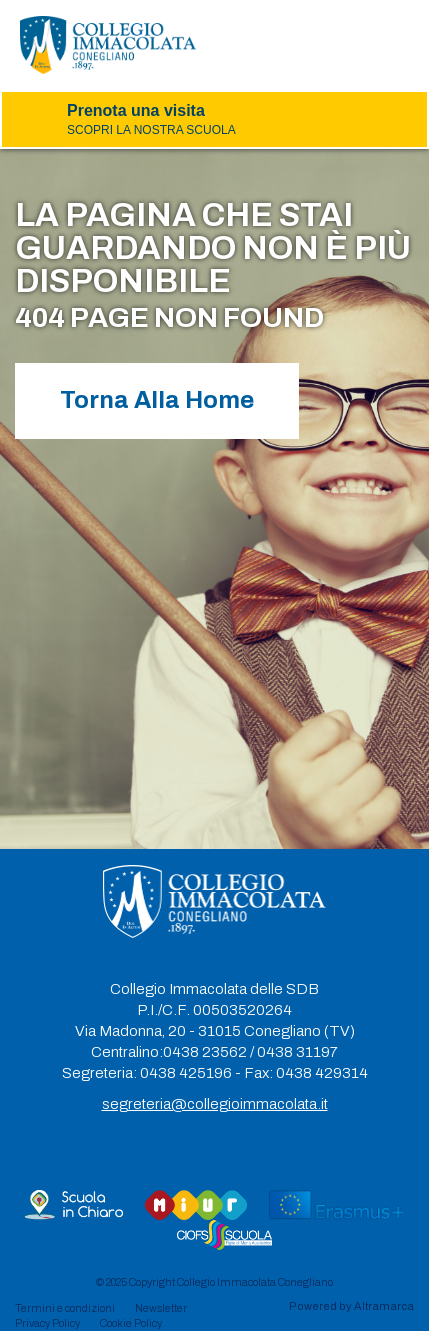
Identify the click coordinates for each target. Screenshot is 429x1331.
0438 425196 (186, 1073)
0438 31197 (297, 1052)
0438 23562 (205, 1052)
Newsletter (161, 1308)
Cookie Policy (131, 1323)
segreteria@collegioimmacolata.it (215, 1104)
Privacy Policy (47, 1323)
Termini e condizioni (65, 1308)
